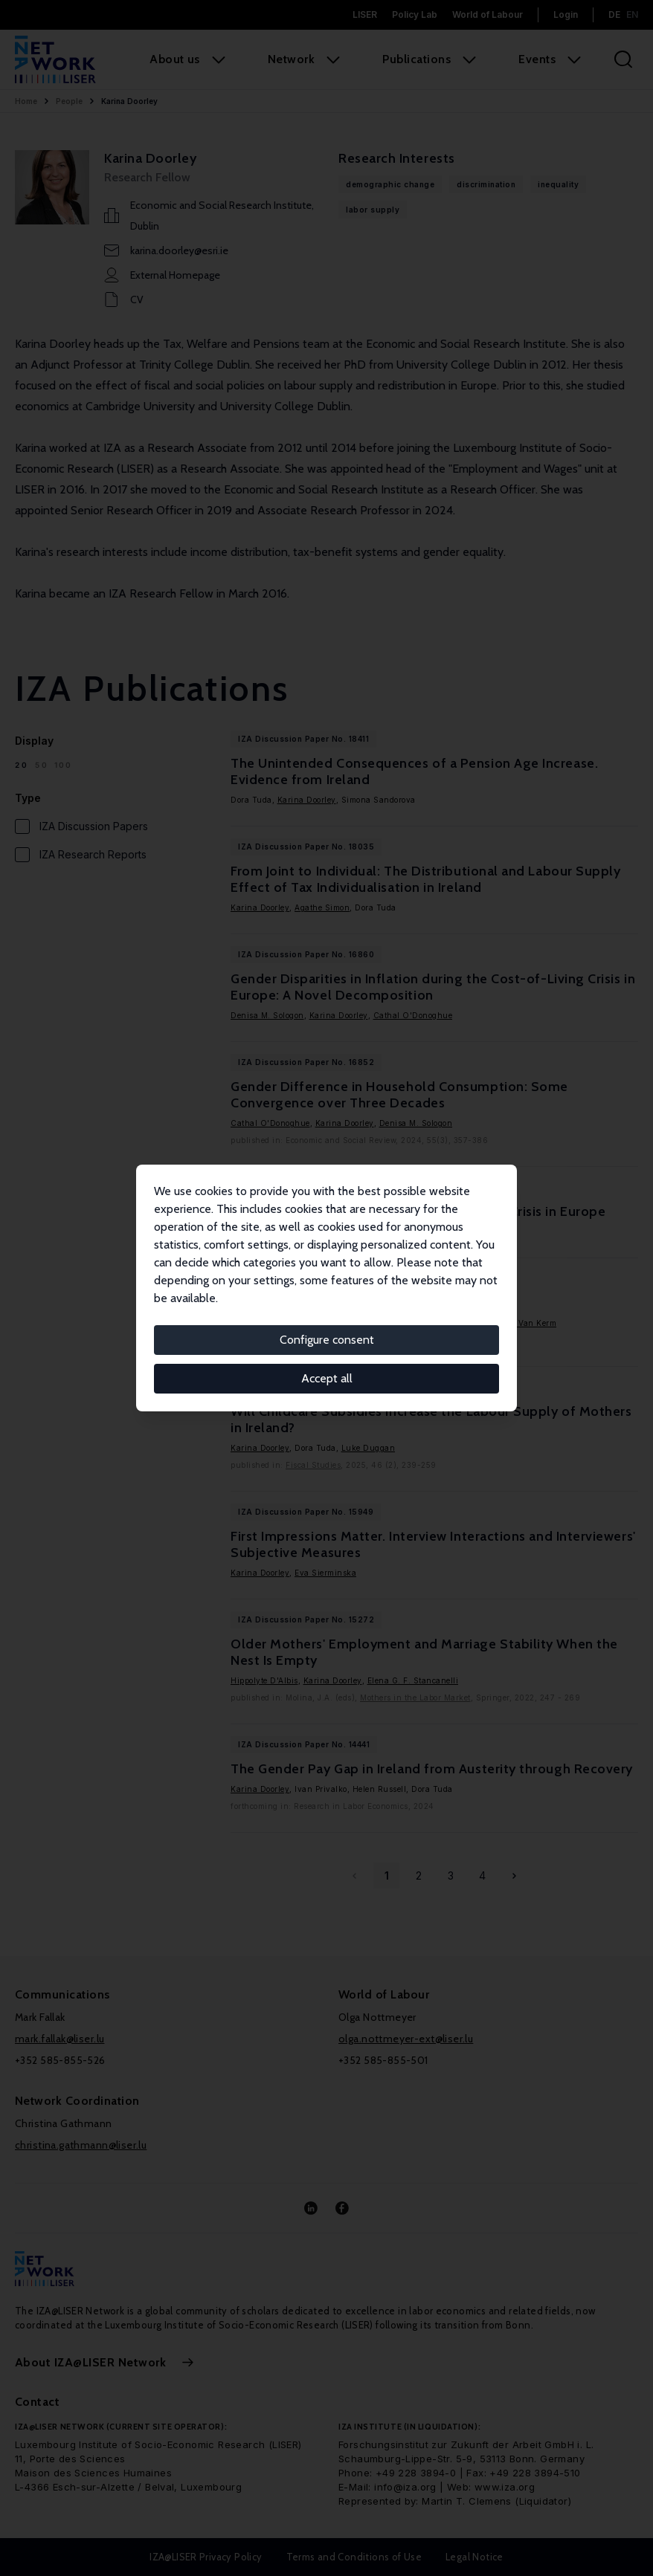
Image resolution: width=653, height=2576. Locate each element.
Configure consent (327, 1340)
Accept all (327, 1378)
